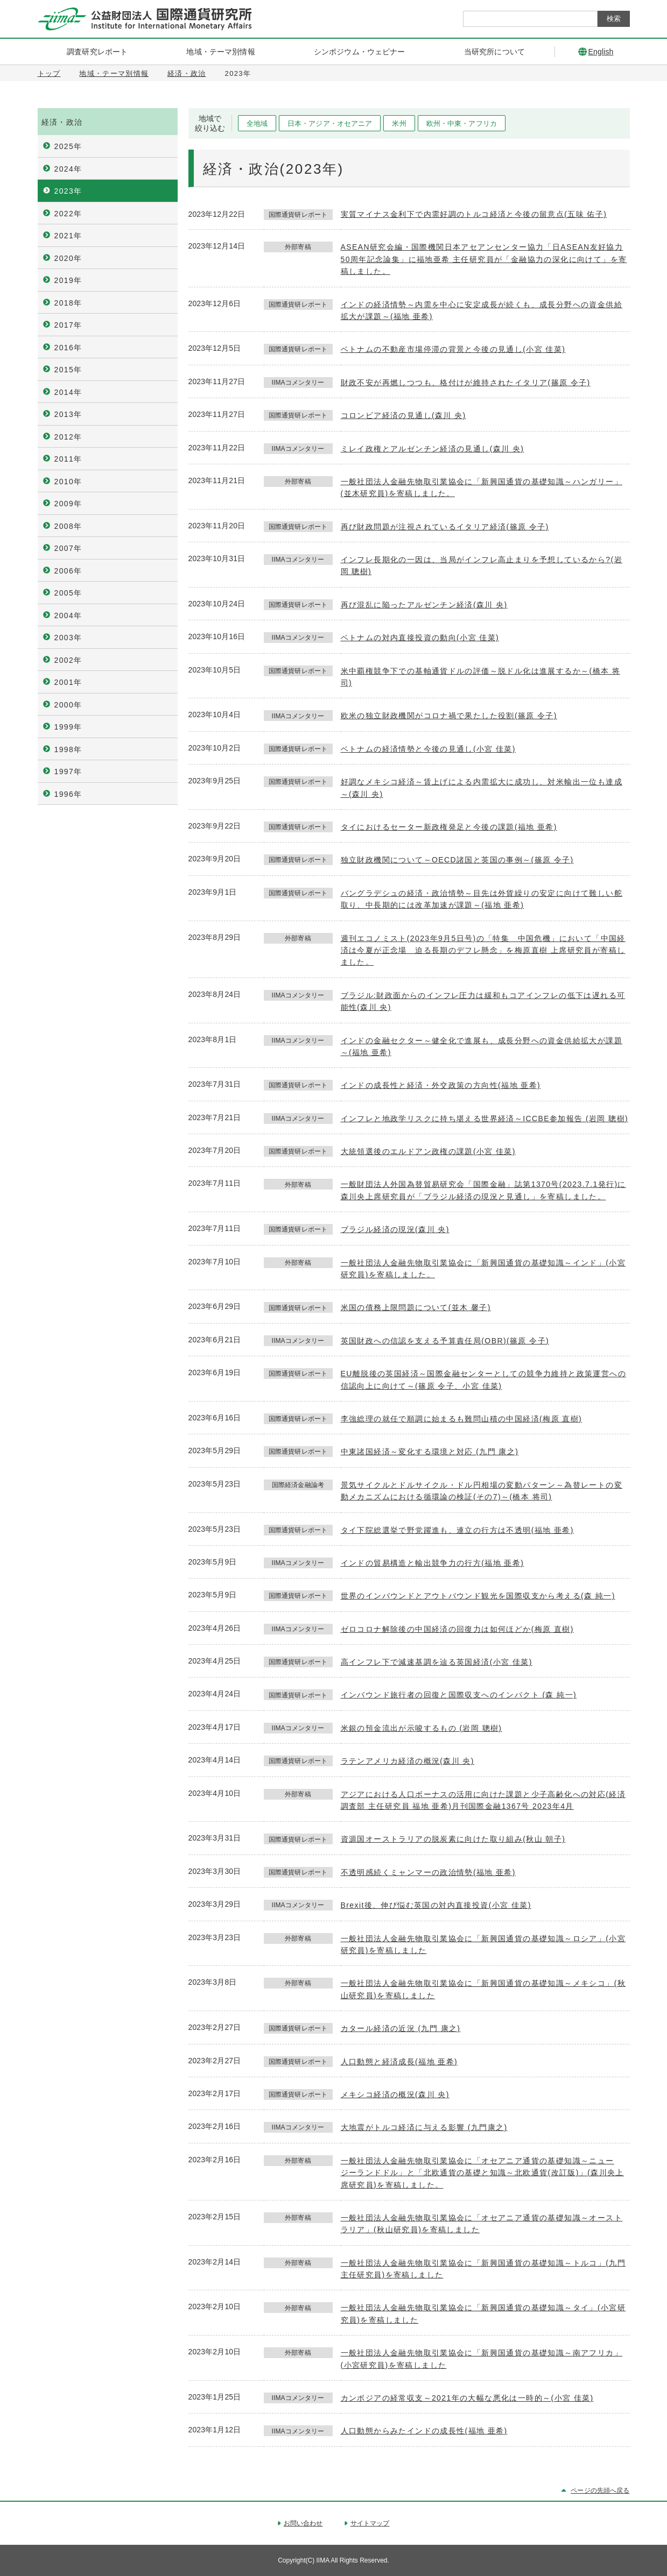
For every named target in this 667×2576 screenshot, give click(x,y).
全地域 (257, 123)
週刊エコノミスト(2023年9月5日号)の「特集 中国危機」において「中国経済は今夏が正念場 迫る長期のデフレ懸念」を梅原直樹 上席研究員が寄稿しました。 (483, 950)
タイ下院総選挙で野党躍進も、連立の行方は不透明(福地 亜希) (457, 1530)
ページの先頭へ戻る (600, 2490)
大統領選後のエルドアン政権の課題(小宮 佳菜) (428, 1151)
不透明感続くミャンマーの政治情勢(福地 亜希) (428, 1872)
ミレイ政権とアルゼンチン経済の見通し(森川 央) (432, 448)
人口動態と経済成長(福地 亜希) (399, 2061)
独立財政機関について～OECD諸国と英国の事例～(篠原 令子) (457, 859)
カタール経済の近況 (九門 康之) (401, 2028)
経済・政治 (186, 73)
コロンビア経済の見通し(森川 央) (403, 415)
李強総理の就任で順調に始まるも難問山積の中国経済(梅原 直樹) (461, 1418)
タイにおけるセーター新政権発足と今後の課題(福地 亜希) (449, 827)
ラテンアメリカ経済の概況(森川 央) (407, 1761)
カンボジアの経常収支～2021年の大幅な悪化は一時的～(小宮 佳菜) (467, 2398)
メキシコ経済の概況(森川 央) (395, 2094)
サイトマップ (370, 2523)
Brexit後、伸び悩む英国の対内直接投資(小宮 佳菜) (436, 1905)
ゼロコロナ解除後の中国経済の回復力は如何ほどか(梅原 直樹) (457, 1629)
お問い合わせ (303, 2523)
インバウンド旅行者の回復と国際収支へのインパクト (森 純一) (459, 1694)
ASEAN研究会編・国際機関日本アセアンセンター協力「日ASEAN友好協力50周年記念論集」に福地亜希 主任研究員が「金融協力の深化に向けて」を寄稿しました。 (484, 259)
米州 (399, 123)
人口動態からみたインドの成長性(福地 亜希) (424, 2430)
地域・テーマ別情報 (114, 73)
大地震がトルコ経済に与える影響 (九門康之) (424, 2127)
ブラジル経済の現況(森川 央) (395, 1229)
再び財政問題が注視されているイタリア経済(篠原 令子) (445, 526)
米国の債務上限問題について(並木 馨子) (416, 1307)
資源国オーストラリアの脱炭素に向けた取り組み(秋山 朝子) (453, 1839)
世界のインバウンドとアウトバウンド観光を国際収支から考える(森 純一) (478, 1595)
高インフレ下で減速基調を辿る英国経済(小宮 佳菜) (436, 1662)
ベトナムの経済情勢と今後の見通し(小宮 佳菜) (428, 749)
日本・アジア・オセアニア (330, 123)
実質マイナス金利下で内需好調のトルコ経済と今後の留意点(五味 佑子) (474, 214)
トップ (49, 73)
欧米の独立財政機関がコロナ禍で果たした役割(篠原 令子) (449, 715)
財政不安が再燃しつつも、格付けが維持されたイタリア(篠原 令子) (466, 382)
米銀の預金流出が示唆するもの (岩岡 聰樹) (421, 1728)
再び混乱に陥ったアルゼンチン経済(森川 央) (424, 604)
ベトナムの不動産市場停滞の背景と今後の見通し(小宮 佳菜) (453, 349)
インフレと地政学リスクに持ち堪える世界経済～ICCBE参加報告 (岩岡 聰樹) (485, 1118)
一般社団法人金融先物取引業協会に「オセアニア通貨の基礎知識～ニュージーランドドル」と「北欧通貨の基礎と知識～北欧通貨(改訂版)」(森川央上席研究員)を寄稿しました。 (482, 2172)
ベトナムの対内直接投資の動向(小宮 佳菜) (420, 637)
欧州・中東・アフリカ (461, 123)
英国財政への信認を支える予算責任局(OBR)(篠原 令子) (445, 1340)
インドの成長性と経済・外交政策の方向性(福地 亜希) (441, 1085)
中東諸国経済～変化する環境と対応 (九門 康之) (430, 1451)
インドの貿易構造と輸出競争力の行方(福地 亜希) (432, 1563)
